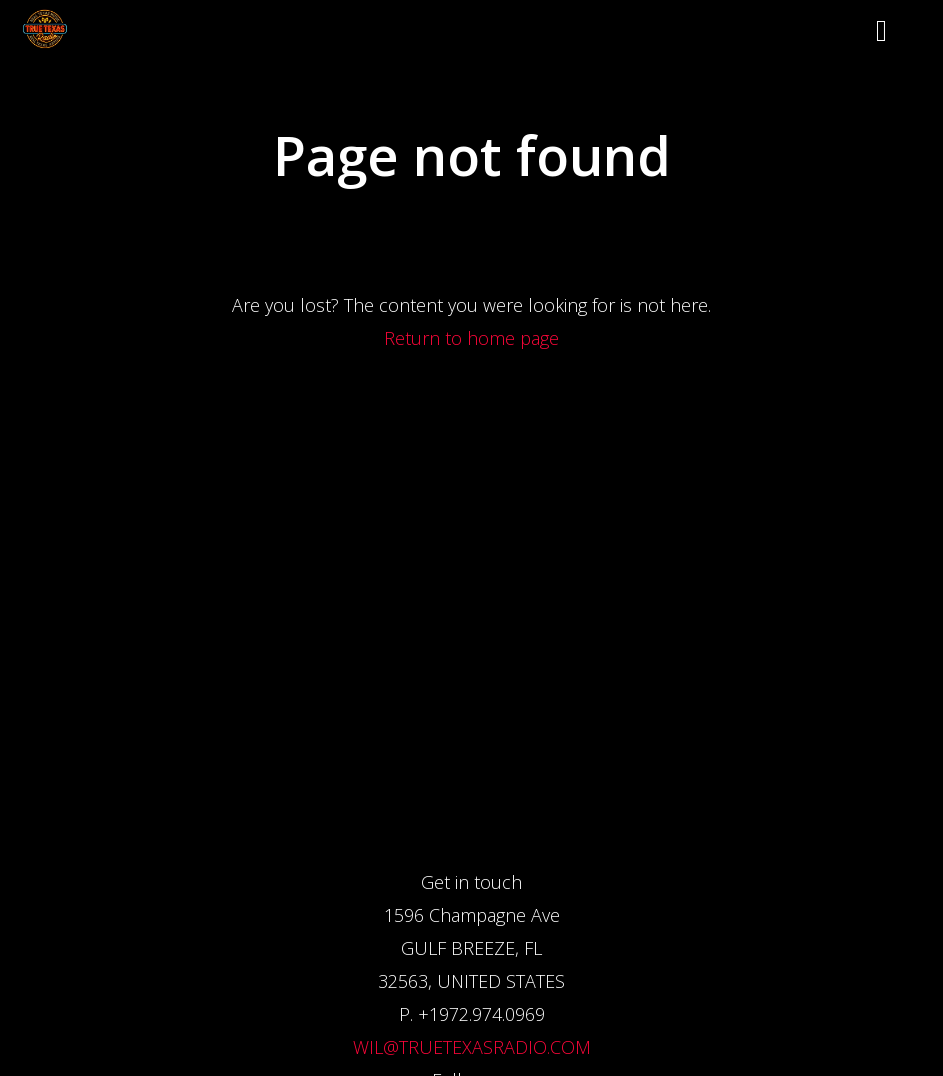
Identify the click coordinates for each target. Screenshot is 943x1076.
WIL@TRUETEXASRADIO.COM (472, 1047)
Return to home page (471, 338)
